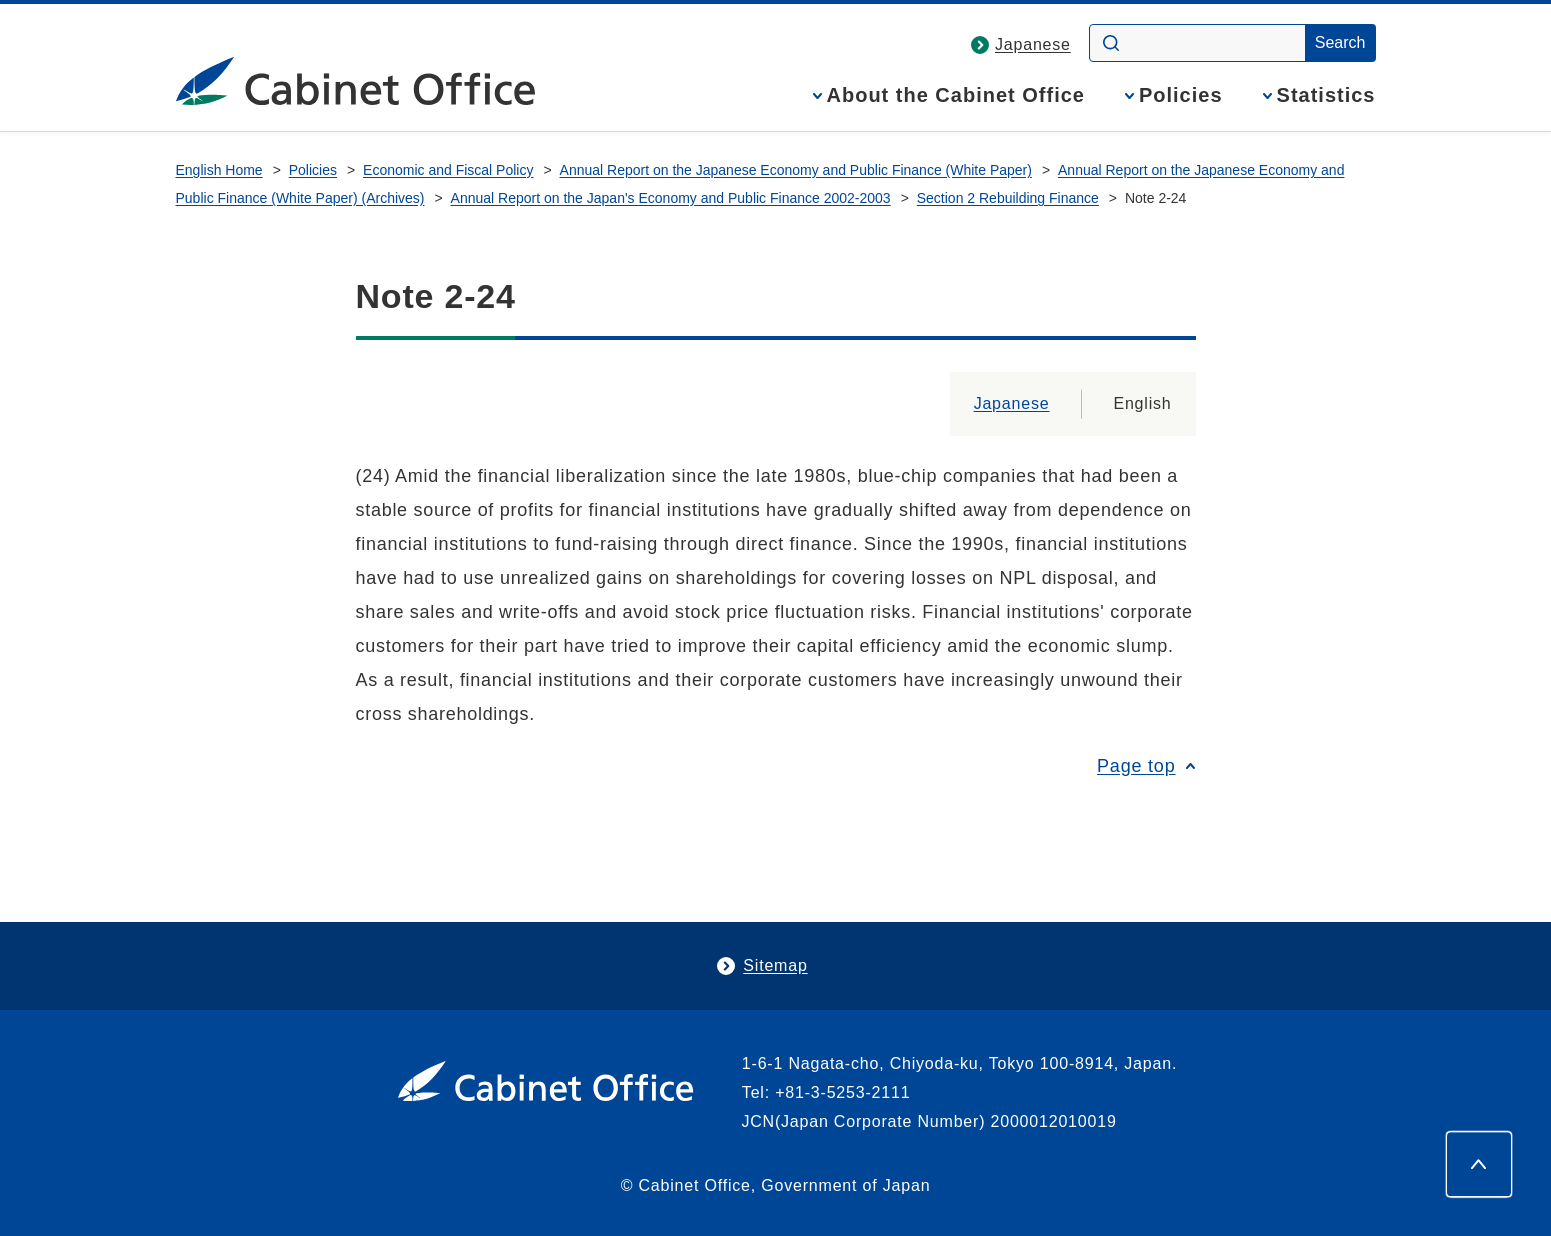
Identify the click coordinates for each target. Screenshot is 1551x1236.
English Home (219, 170)
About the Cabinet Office (956, 95)
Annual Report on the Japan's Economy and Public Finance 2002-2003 (671, 198)
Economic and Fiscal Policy (448, 170)
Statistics (1326, 95)
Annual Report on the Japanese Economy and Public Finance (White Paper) (796, 170)
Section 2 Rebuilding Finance (1008, 198)
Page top (1136, 766)
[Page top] (1479, 1164)
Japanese (1033, 44)
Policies (1181, 95)
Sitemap (775, 965)
